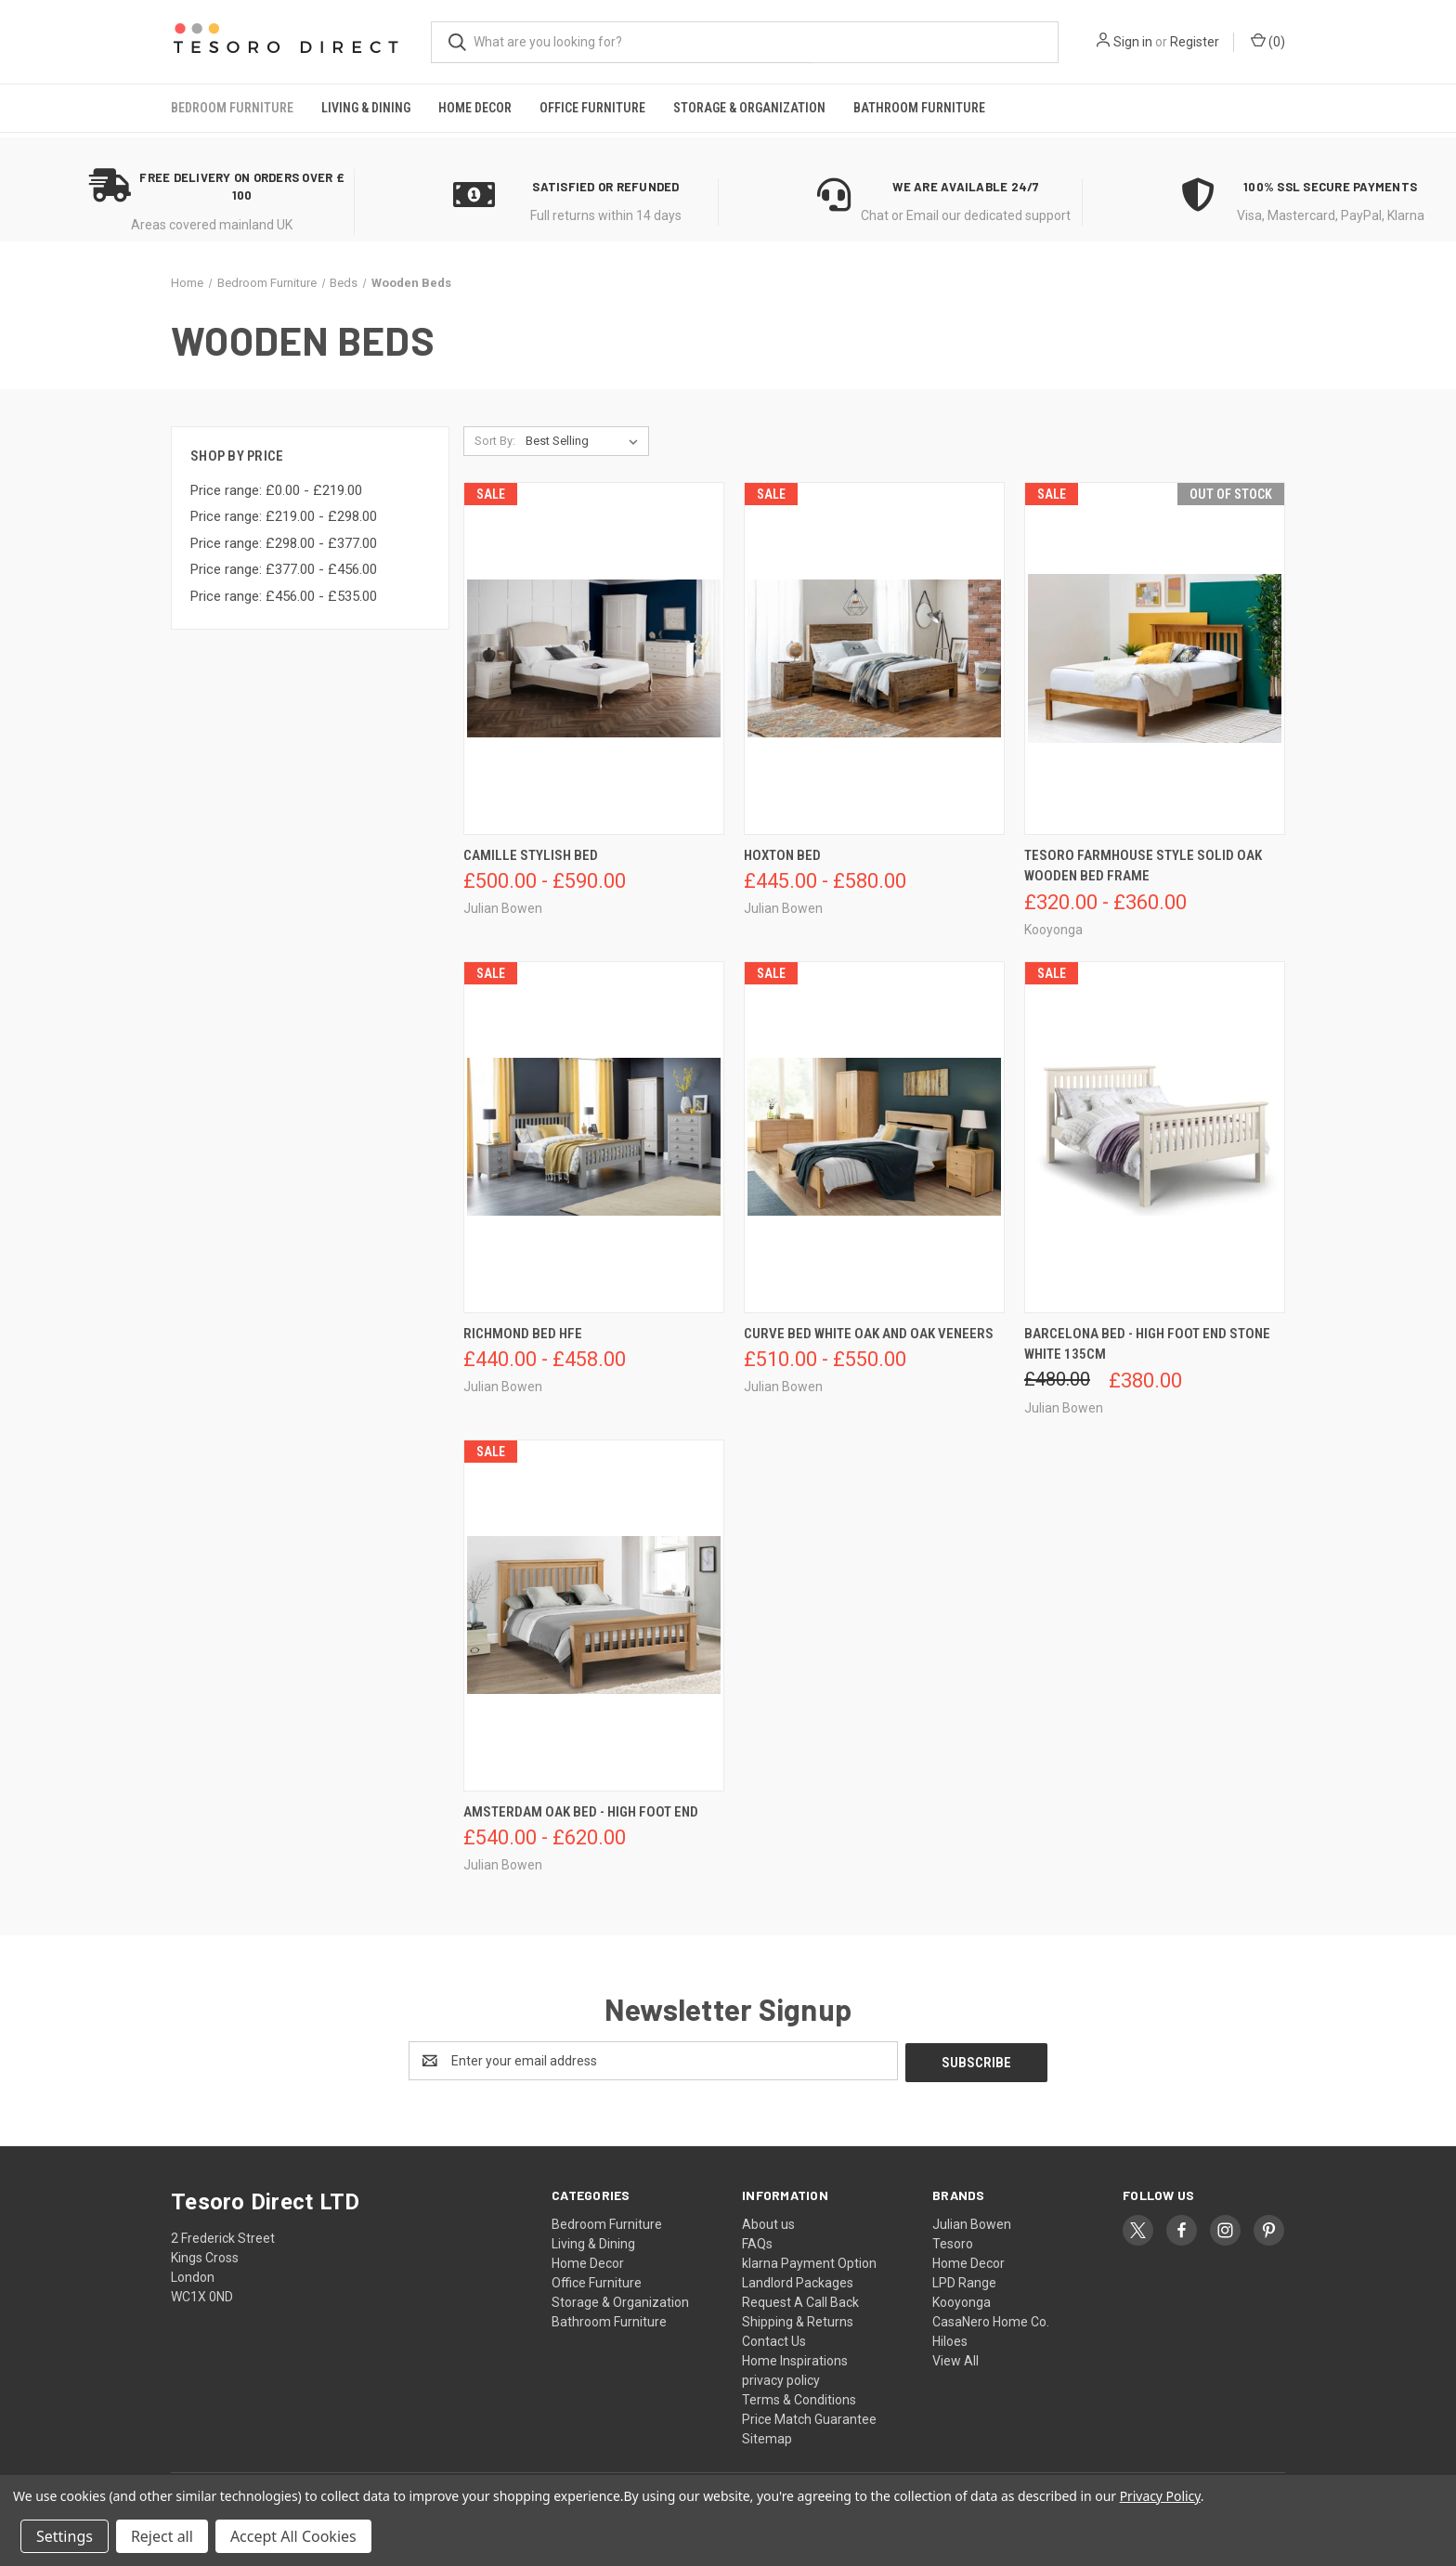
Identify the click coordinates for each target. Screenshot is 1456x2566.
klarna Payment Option (809, 2261)
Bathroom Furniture (919, 107)
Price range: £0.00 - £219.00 (276, 490)
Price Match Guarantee (809, 2417)
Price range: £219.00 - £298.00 (283, 516)
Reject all (162, 2536)
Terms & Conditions (799, 2397)
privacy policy (781, 2378)
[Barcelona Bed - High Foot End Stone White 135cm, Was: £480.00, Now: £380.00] (1154, 1137)
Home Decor (475, 107)
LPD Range (964, 2280)
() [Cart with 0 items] (1268, 41)
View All (955, 2358)
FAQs (757, 2241)
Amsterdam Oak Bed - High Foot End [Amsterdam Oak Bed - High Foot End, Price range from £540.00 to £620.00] (580, 1812)
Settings (64, 2536)
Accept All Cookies (293, 2536)
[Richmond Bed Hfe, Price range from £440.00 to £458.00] (594, 1137)
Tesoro (952, 2241)
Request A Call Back (800, 2300)
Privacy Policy (1160, 2496)
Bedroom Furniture (232, 107)
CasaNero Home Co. (990, 2319)
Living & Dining (365, 107)
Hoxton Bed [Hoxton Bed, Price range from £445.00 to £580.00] (782, 855)
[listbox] (585, 441)
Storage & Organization (749, 107)
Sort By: (494, 441)
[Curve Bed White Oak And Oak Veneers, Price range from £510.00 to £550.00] (874, 1137)
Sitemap (767, 2436)
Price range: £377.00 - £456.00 (283, 569)
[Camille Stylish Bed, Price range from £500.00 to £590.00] (594, 658)
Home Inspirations (795, 2358)
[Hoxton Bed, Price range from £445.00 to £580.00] (874, 658)
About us (768, 2222)
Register (1194, 41)
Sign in (1132, 41)
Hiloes (950, 2339)
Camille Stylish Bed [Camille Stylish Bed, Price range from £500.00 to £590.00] (530, 855)
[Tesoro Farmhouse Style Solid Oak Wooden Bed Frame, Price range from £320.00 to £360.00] (1154, 658)
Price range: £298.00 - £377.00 (283, 543)
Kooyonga (961, 2300)
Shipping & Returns (797, 2319)
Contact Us (774, 2339)
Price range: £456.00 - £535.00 (283, 596)
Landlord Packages (797, 2280)
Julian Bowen (971, 2222)
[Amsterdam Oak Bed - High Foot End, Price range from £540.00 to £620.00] (594, 1615)
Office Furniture (592, 107)
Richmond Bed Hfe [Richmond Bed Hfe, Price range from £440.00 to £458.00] (522, 1333)
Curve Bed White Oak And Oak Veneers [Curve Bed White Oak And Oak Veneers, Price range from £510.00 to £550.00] (869, 1333)
